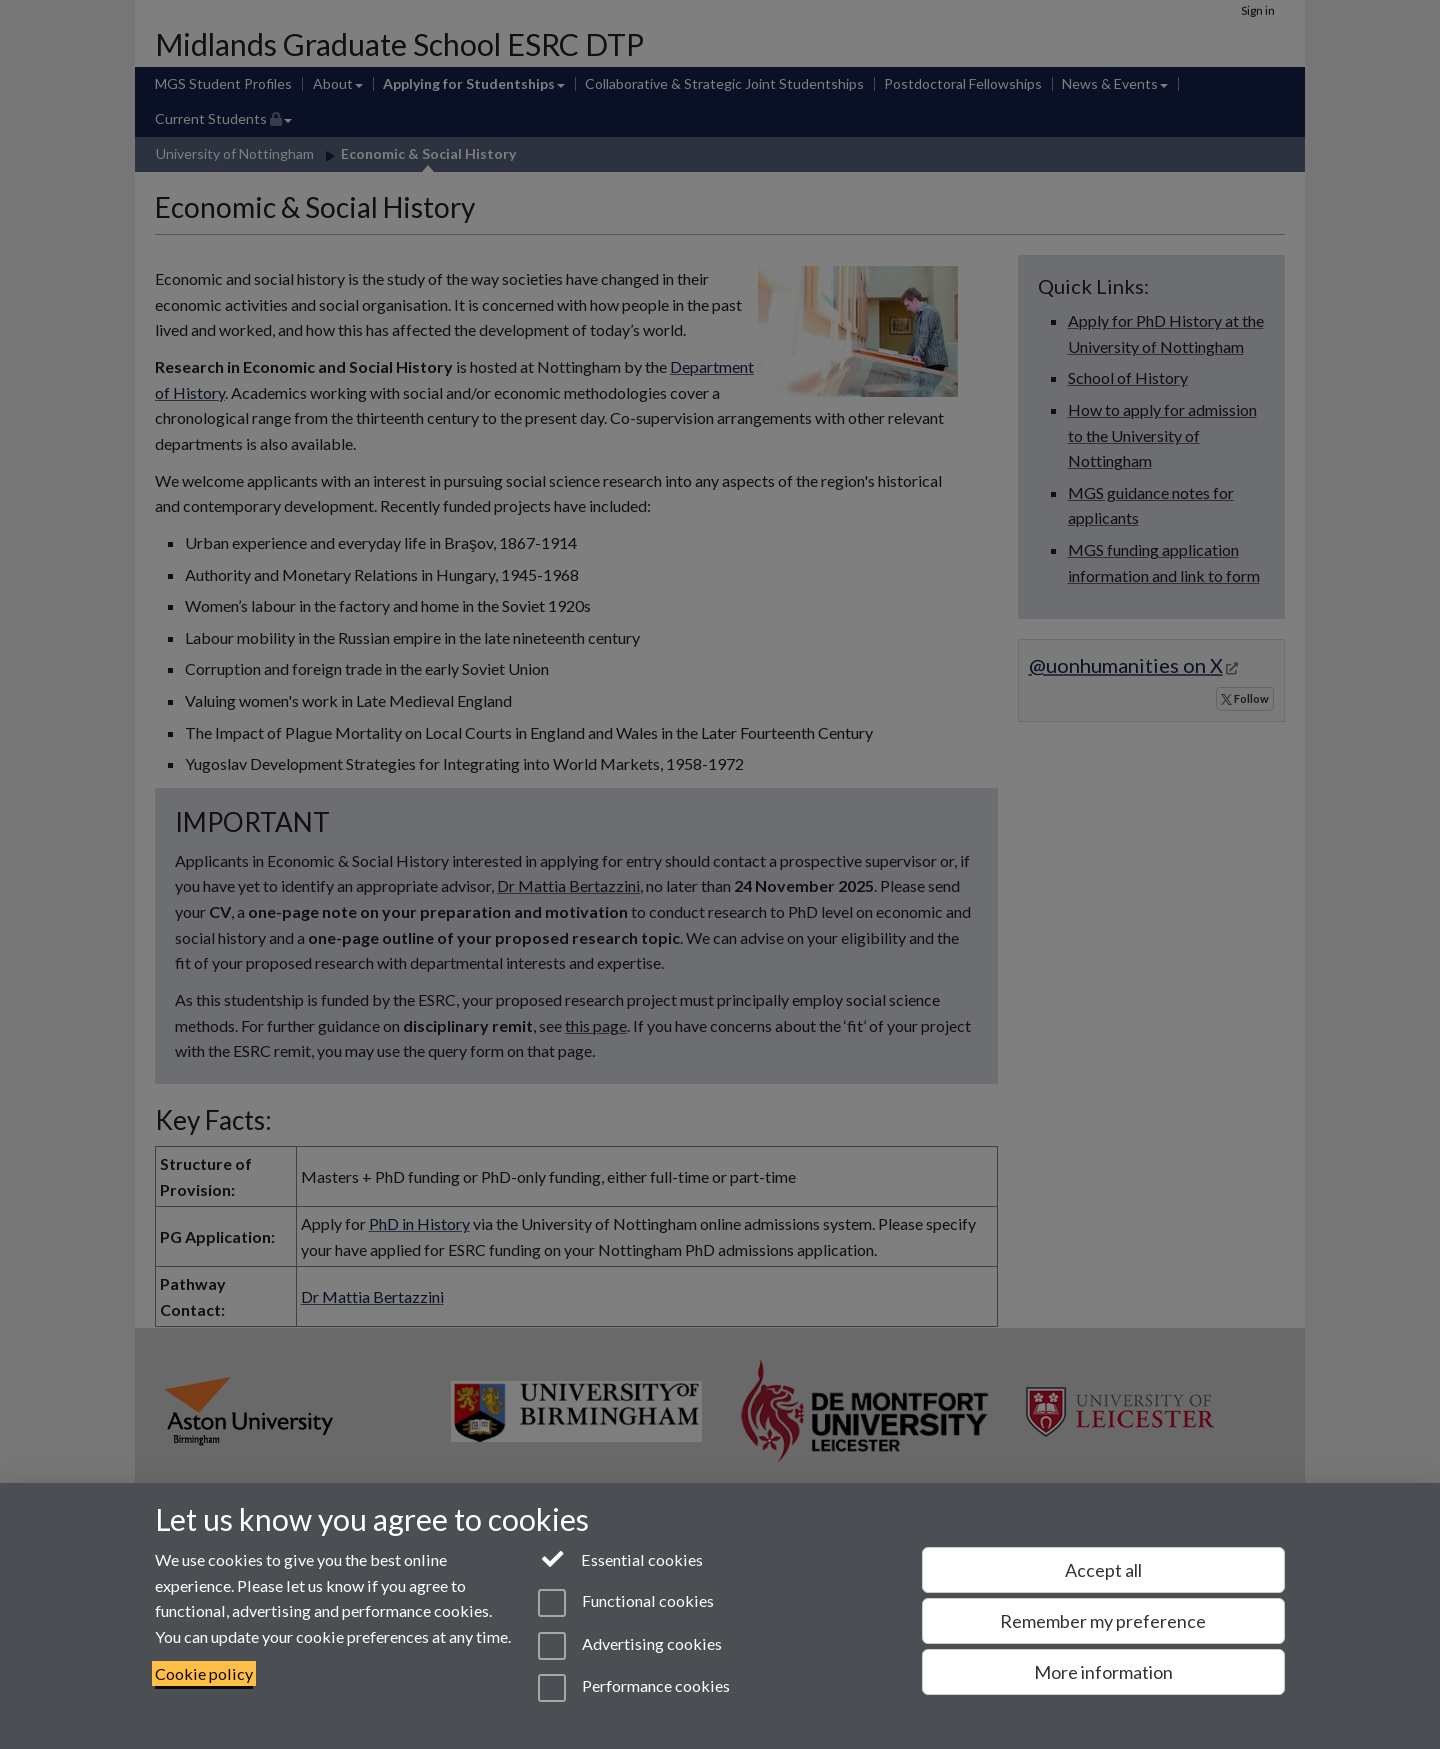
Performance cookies (633, 1688)
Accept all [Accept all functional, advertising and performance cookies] (1103, 1570)
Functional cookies (625, 1603)
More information (1103, 1672)
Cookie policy (204, 1673)
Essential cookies (620, 1558)
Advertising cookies (629, 1646)
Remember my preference (1103, 1621)
